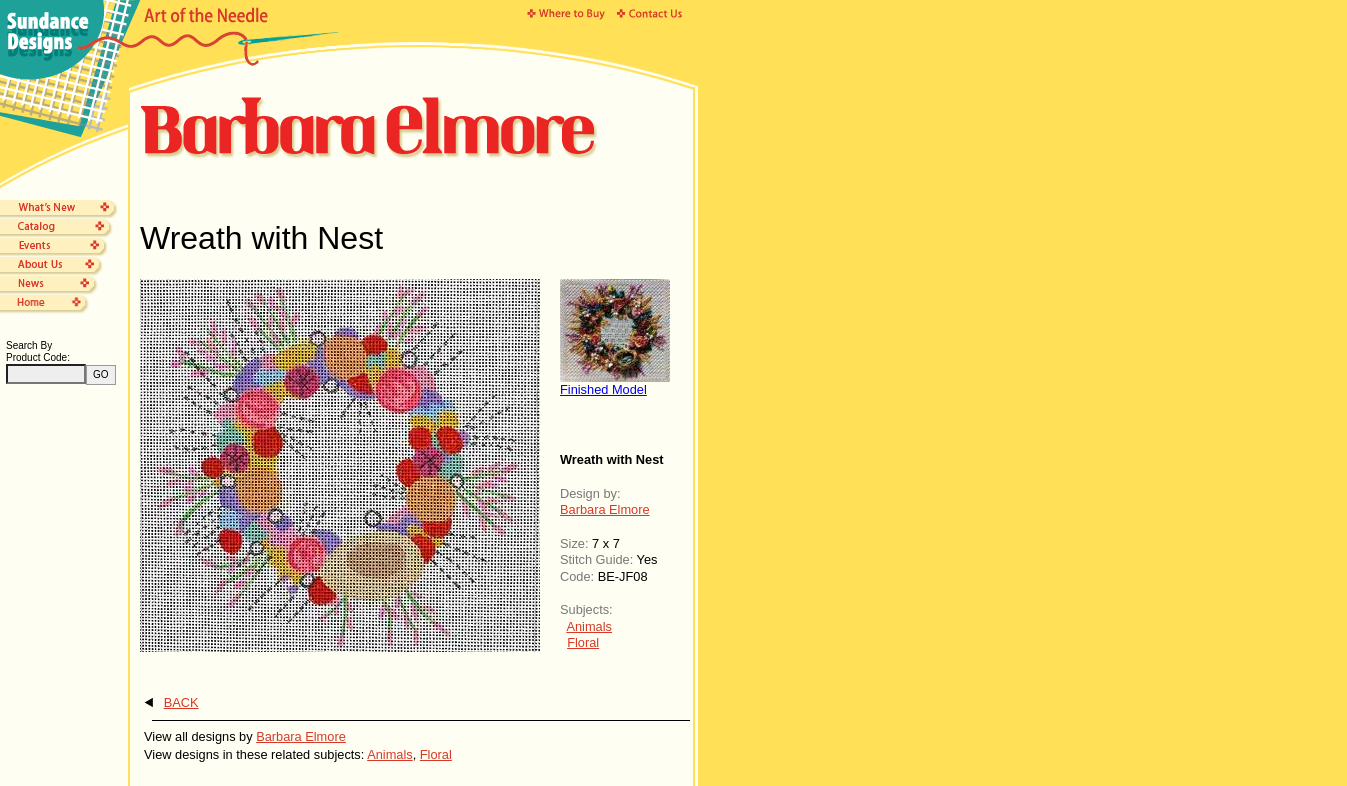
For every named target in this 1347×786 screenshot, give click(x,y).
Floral (583, 642)
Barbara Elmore (605, 509)
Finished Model (603, 389)
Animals (589, 626)
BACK (181, 702)
